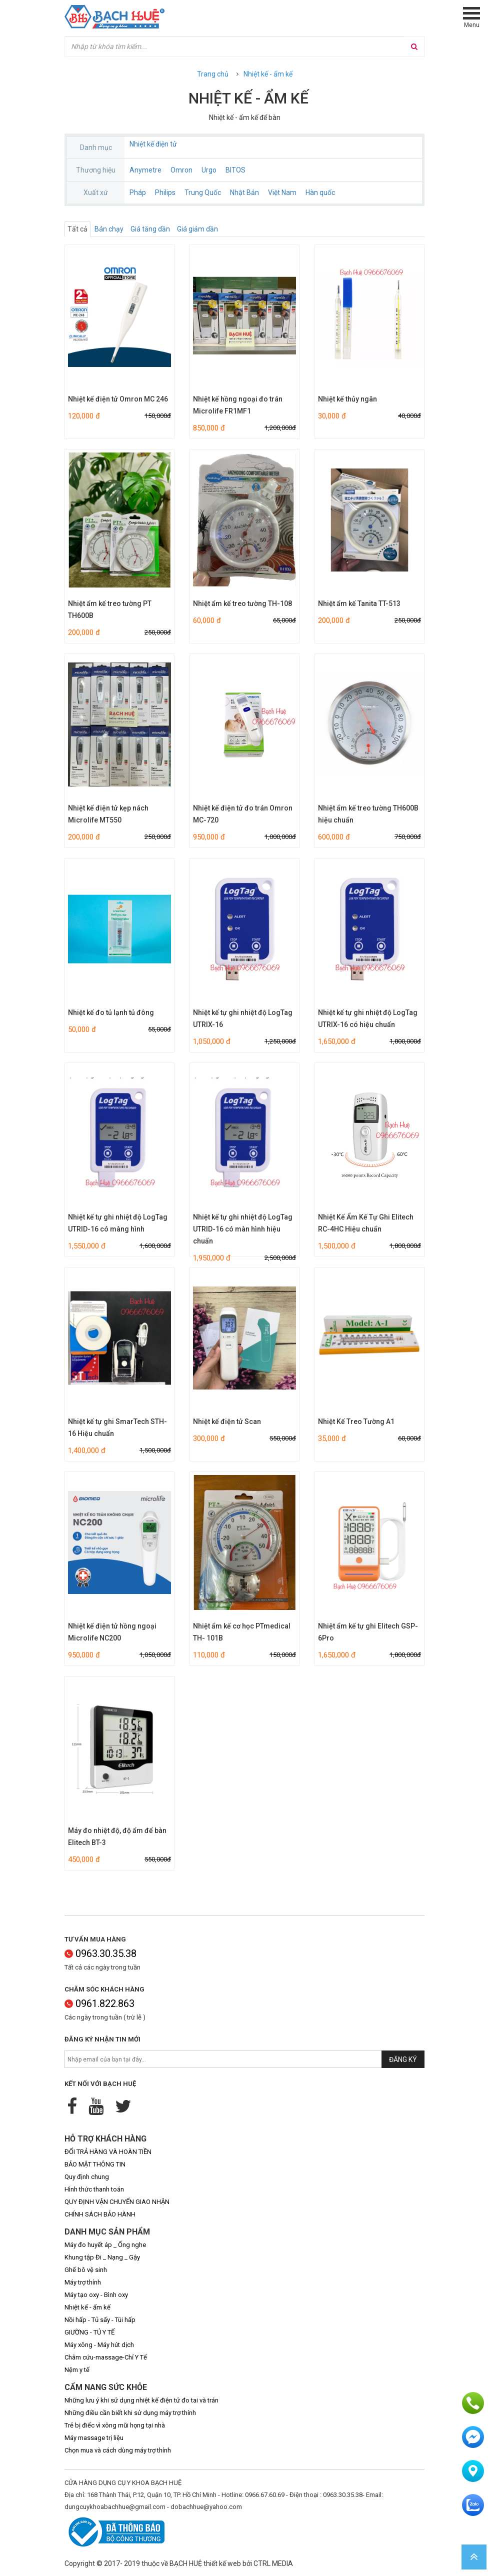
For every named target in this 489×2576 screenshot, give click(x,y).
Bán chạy (109, 229)
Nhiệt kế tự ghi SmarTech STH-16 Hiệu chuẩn (117, 1428)
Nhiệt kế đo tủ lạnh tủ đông (111, 1012)
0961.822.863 (99, 2004)
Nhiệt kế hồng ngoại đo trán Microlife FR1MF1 (237, 405)
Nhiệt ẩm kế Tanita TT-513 (359, 604)
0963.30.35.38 (100, 1954)
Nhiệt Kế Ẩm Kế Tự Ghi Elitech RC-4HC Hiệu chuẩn (366, 1223)
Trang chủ (212, 74)
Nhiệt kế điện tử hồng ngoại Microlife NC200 (112, 1632)
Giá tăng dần (150, 229)
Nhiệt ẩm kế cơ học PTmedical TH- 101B (241, 1632)
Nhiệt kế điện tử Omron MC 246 (118, 399)
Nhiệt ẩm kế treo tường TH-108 (242, 604)
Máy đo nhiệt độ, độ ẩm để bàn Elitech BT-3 (117, 1836)
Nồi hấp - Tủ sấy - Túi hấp (100, 2320)
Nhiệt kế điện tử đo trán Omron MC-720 (242, 814)
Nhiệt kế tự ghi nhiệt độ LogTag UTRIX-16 (242, 1018)
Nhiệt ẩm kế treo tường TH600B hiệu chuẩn (368, 814)
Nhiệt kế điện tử (153, 144)
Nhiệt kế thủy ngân (347, 399)
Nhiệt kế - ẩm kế (268, 74)
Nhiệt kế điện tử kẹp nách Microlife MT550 (108, 814)
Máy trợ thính (82, 2282)
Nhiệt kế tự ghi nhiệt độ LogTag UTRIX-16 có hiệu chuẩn (368, 1018)
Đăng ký (403, 2060)
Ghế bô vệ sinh (85, 2270)
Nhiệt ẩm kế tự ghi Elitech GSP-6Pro (368, 1632)
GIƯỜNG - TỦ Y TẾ (89, 2332)
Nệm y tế (77, 2370)
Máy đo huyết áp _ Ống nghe (105, 2244)
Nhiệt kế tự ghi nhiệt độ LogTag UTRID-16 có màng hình (118, 1223)
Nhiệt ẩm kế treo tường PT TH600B (110, 610)
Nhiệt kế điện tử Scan (227, 1422)
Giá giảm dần (197, 229)
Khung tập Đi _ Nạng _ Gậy (102, 2257)
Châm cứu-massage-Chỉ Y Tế (105, 2357)
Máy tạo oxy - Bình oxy (96, 2294)
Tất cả (78, 229)
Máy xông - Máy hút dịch (99, 2344)
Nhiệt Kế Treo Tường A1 (356, 1422)
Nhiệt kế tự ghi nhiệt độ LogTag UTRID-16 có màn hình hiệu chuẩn (242, 1229)
